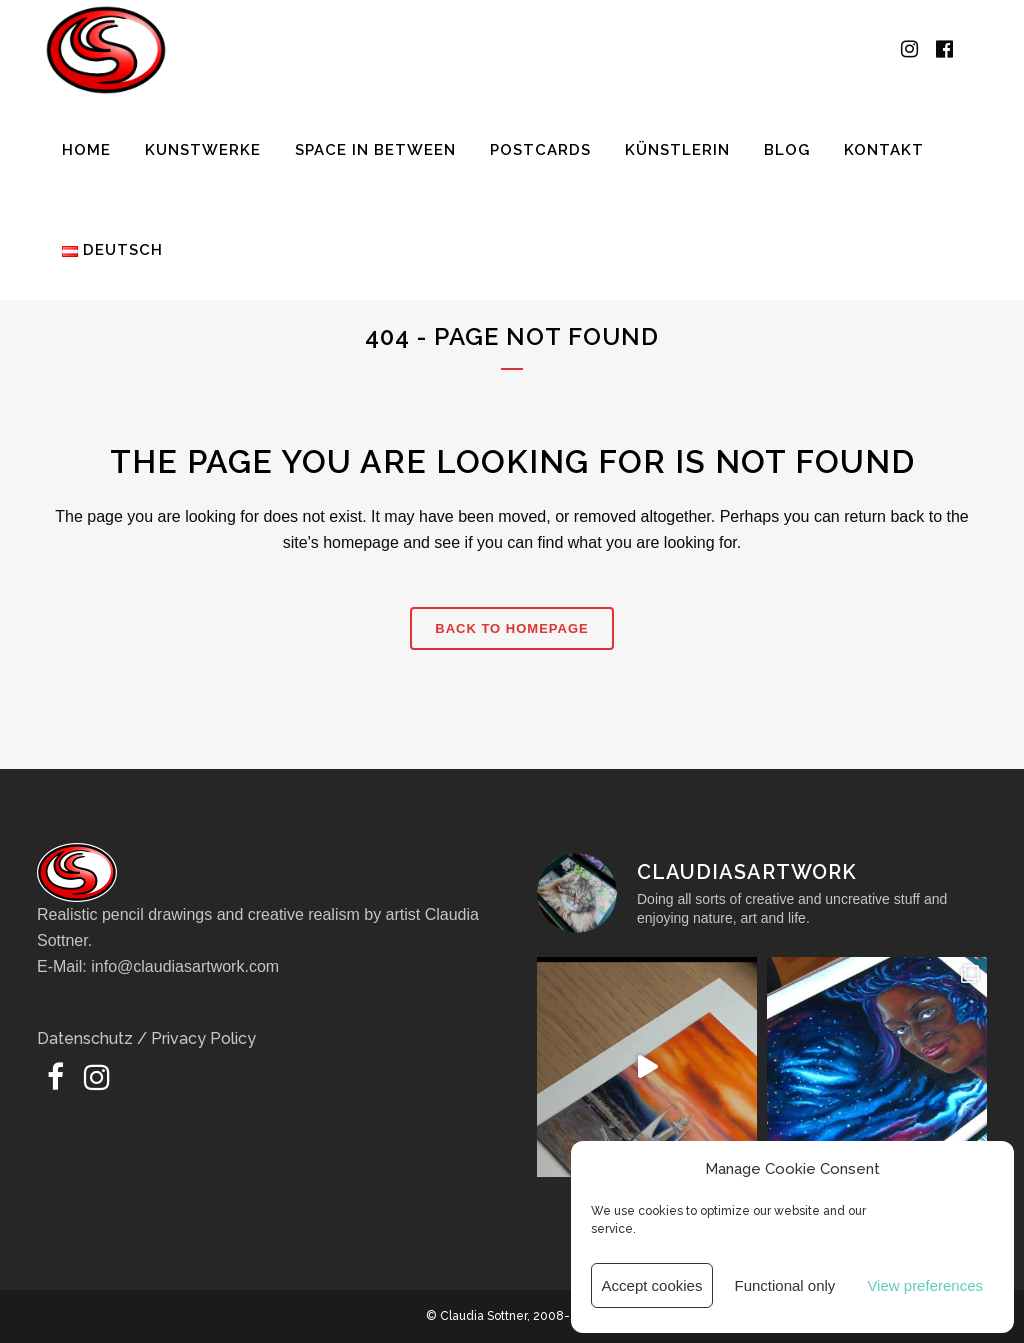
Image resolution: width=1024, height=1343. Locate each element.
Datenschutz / (94, 1038)
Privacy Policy (203, 1038)
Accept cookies (652, 1285)
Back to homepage (511, 628)
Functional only (784, 1285)
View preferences (925, 1285)
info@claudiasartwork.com (185, 966)
